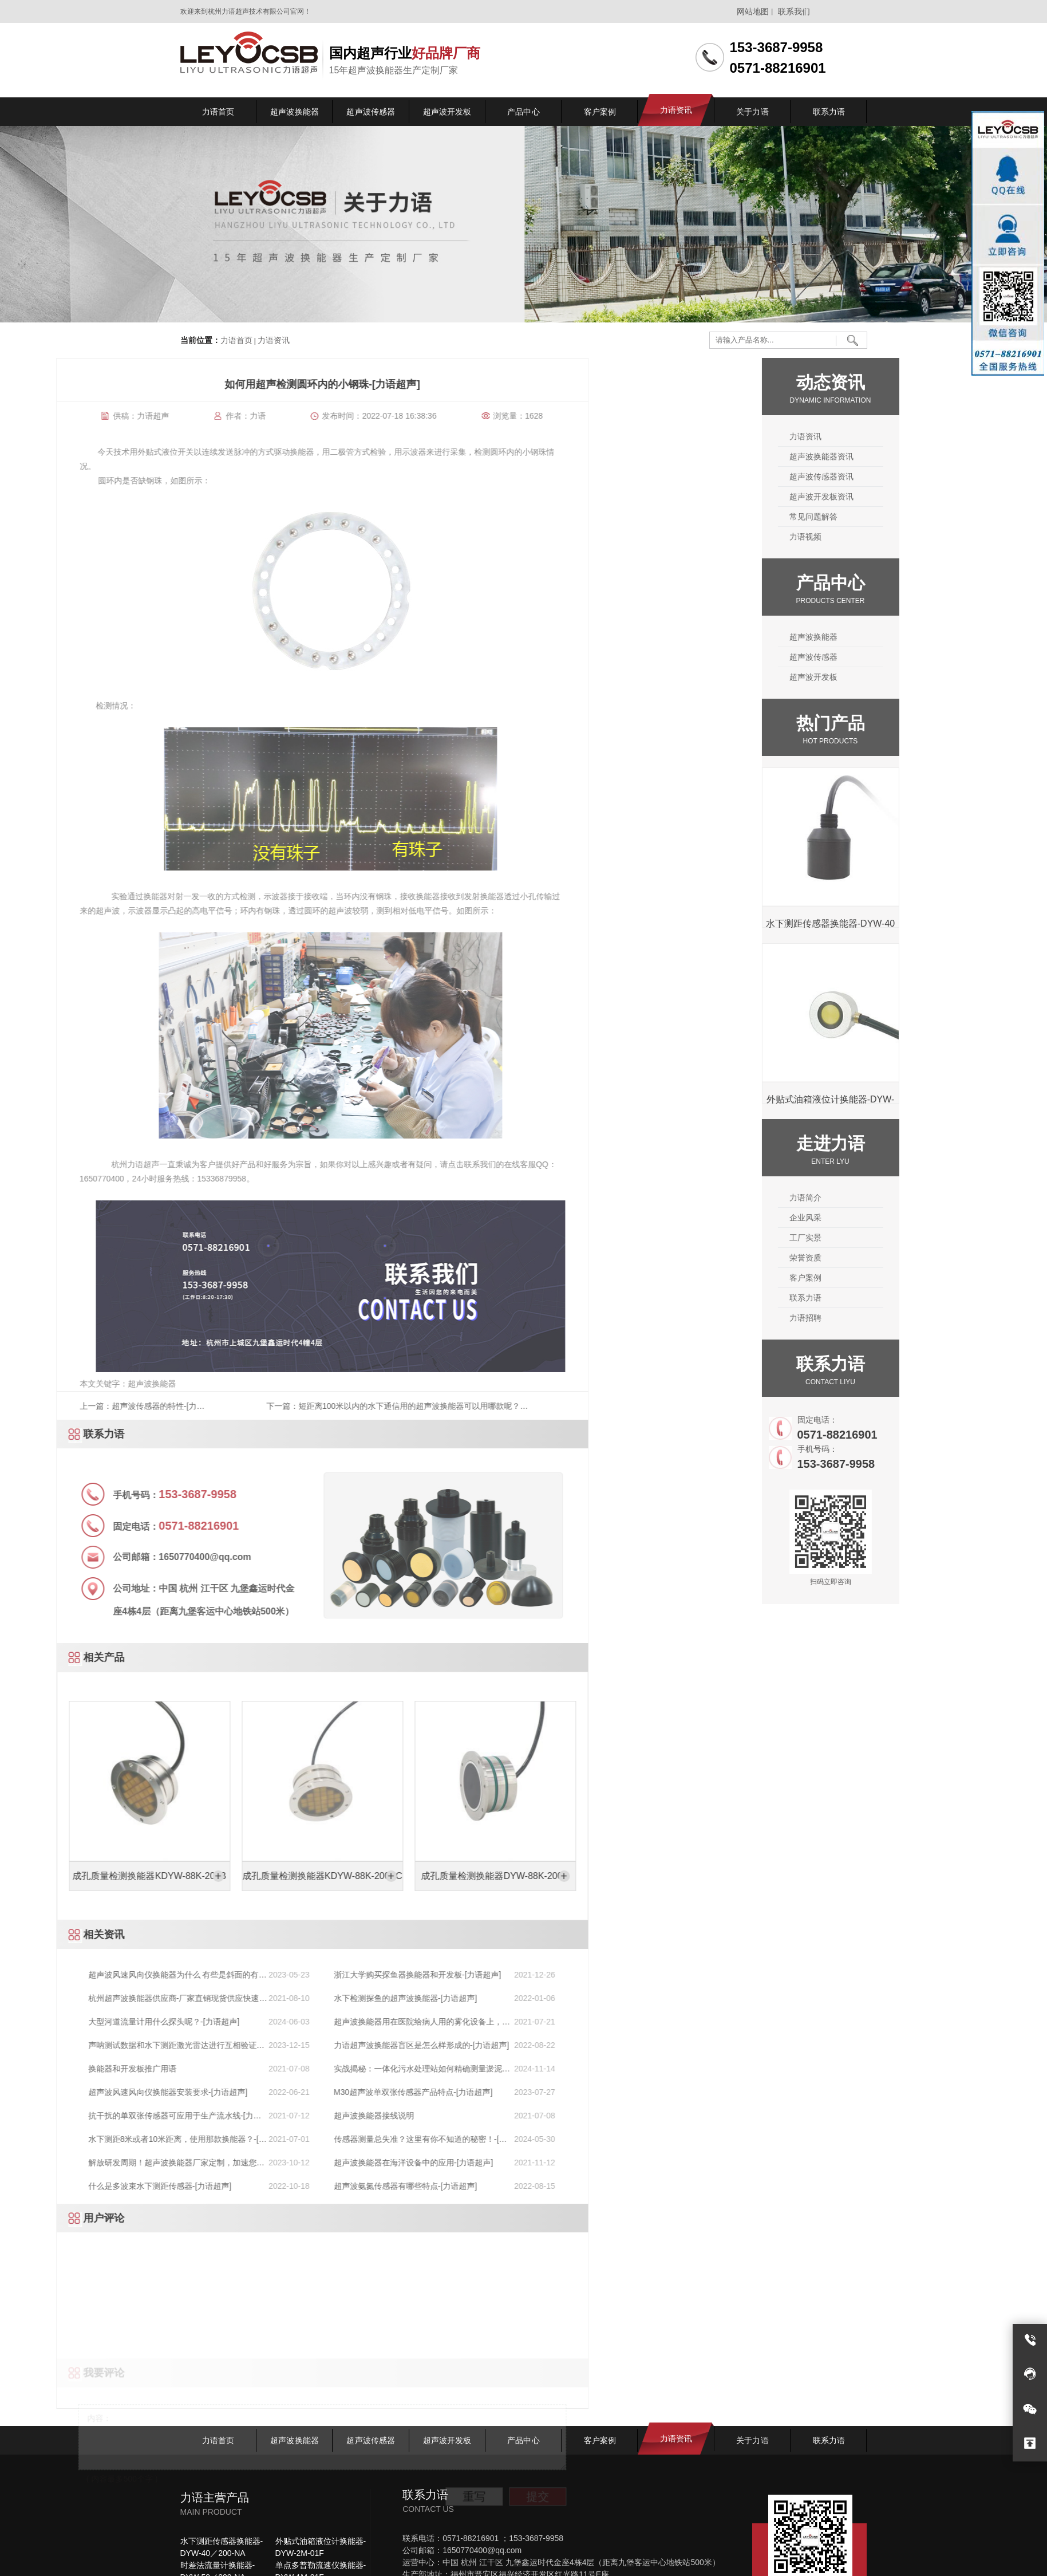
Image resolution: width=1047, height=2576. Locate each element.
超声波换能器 (916, 636)
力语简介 (908, 1197)
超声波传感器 (916, 656)
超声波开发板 (916, 677)
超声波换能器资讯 (924, 456)
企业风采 (908, 1217)
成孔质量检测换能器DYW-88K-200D (97, 1876)
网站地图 (753, 11)
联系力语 (908, 1297)
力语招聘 (908, 1317)
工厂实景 (908, 1237)
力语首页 (236, 340)
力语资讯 (274, 340)
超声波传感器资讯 (924, 476)
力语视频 (908, 536)
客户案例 (908, 1277)
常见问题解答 (916, 516)
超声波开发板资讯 (924, 496)
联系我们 (794, 11)
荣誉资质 (908, 1257)
